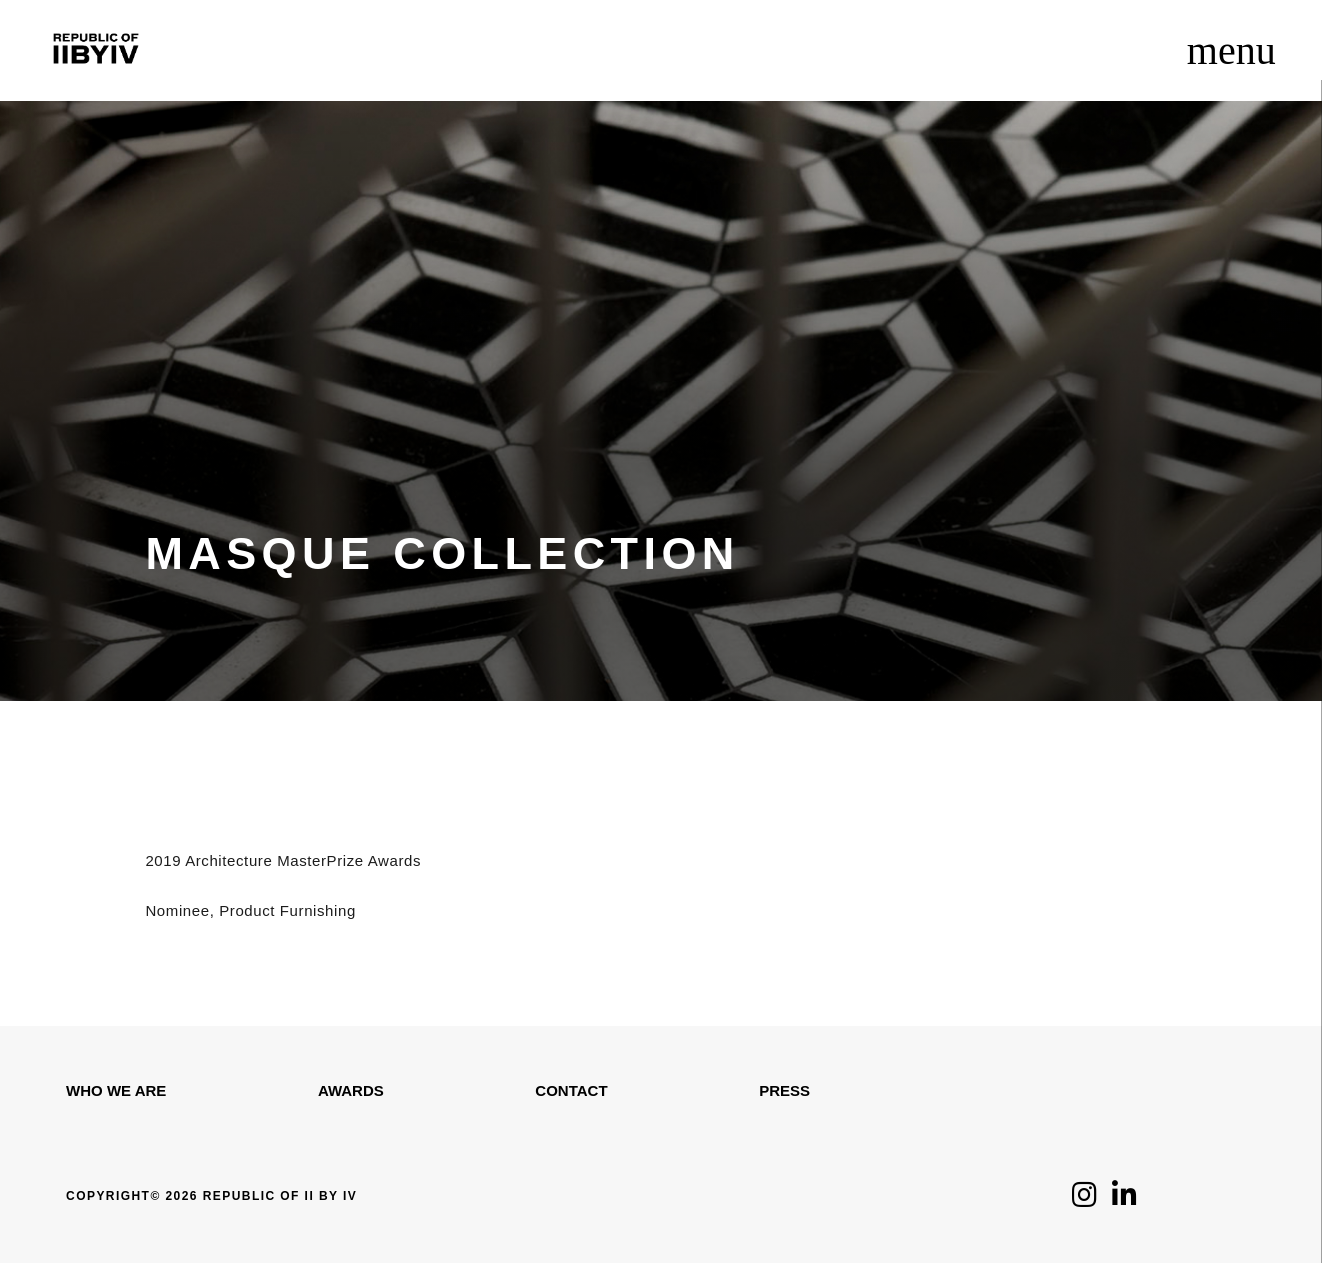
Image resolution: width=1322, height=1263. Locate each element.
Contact (571, 1090)
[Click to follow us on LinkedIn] (1124, 1200)
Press (784, 1090)
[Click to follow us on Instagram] (1084, 1200)
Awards (351, 1090)
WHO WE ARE (116, 1090)
